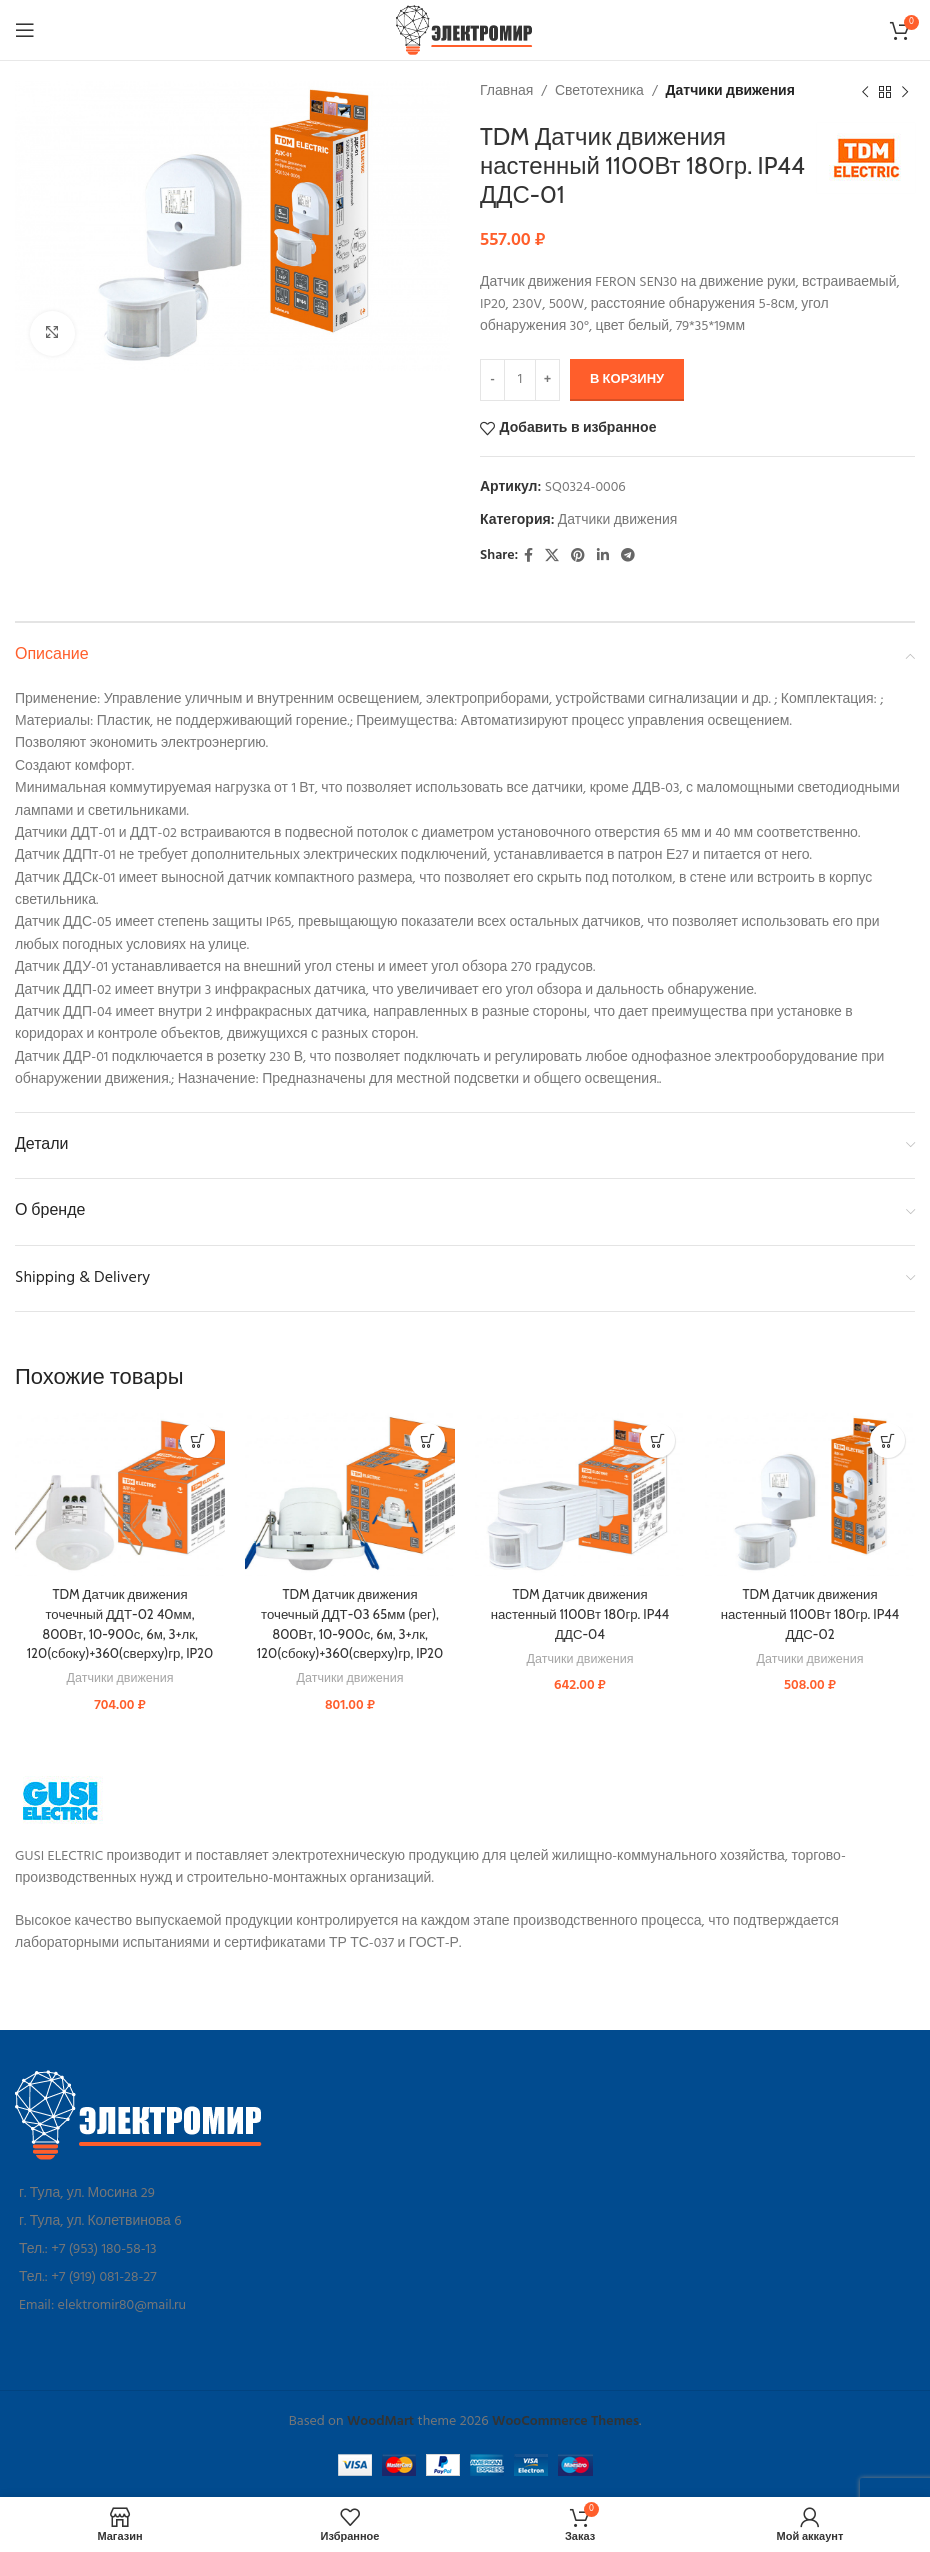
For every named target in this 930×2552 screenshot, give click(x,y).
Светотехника (599, 91)
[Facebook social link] (528, 556)
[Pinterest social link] (578, 556)
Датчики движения (730, 91)
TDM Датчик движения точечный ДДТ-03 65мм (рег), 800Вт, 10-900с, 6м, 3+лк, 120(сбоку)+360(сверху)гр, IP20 (350, 1633)
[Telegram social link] (628, 556)
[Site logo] (465, 30)
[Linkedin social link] (603, 556)
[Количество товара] (520, 380)
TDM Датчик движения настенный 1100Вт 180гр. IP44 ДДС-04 (580, 1613)
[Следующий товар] (905, 92)
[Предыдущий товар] (865, 92)
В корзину (627, 379)
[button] (197, 1440)
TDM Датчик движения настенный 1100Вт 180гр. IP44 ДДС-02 (810, 1613)
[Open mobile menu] (25, 30)
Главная (506, 91)
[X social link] (552, 556)
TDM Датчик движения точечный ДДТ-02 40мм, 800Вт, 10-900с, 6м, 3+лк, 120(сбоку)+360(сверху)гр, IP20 (120, 1633)
